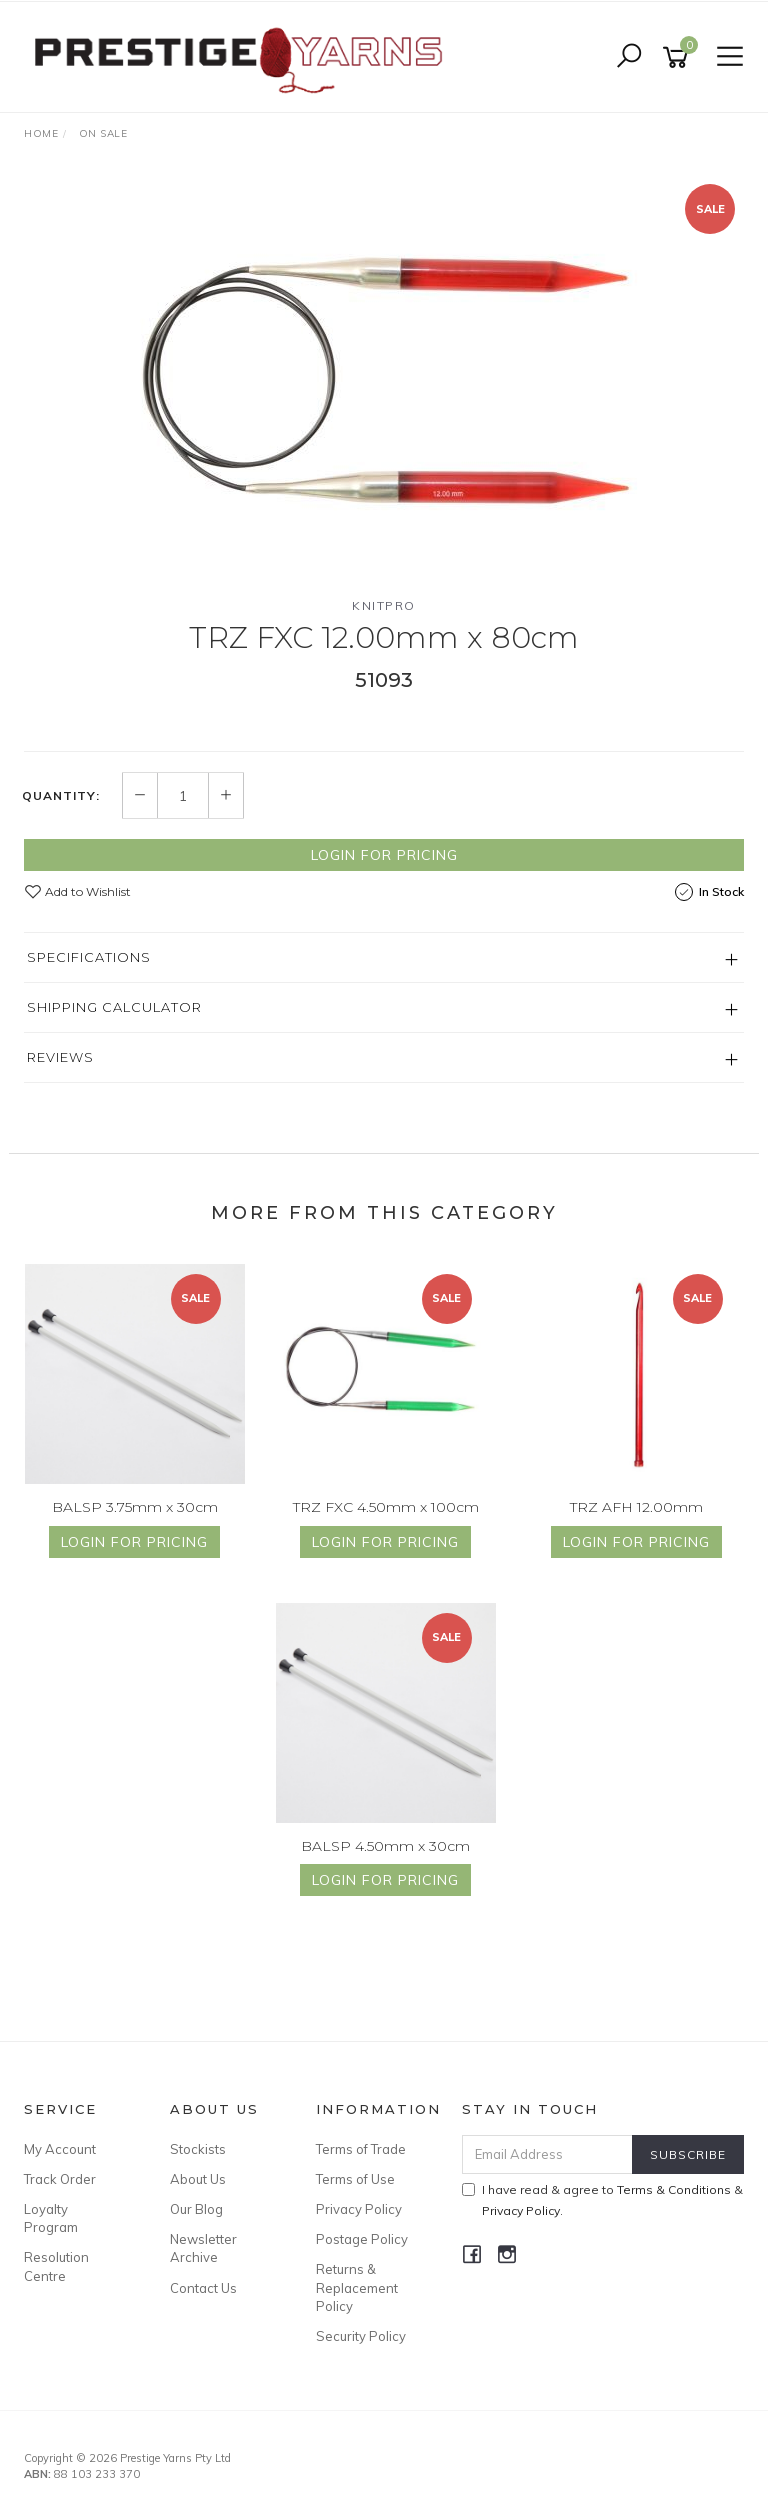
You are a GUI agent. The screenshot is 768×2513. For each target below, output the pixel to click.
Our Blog (196, 2209)
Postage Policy (362, 2239)
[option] (384, 377)
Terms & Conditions (674, 2189)
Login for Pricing (384, 855)
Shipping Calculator (114, 1007)
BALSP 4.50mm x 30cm (385, 1846)
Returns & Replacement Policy (357, 2287)
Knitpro (384, 605)
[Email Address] (548, 2154)
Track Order (60, 2179)
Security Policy (361, 2336)
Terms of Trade (361, 2149)
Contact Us (203, 2288)
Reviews (60, 1057)
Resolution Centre (56, 2266)
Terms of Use (355, 2179)
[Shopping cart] (679, 57)
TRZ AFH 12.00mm (636, 1507)
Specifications (89, 957)
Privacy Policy (359, 2209)
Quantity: (61, 796)
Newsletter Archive (203, 2248)
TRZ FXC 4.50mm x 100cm (386, 1507)
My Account (60, 2149)
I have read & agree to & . (602, 2200)
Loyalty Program (51, 2218)
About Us (198, 2179)
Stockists (198, 2149)
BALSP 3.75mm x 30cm (135, 1507)
